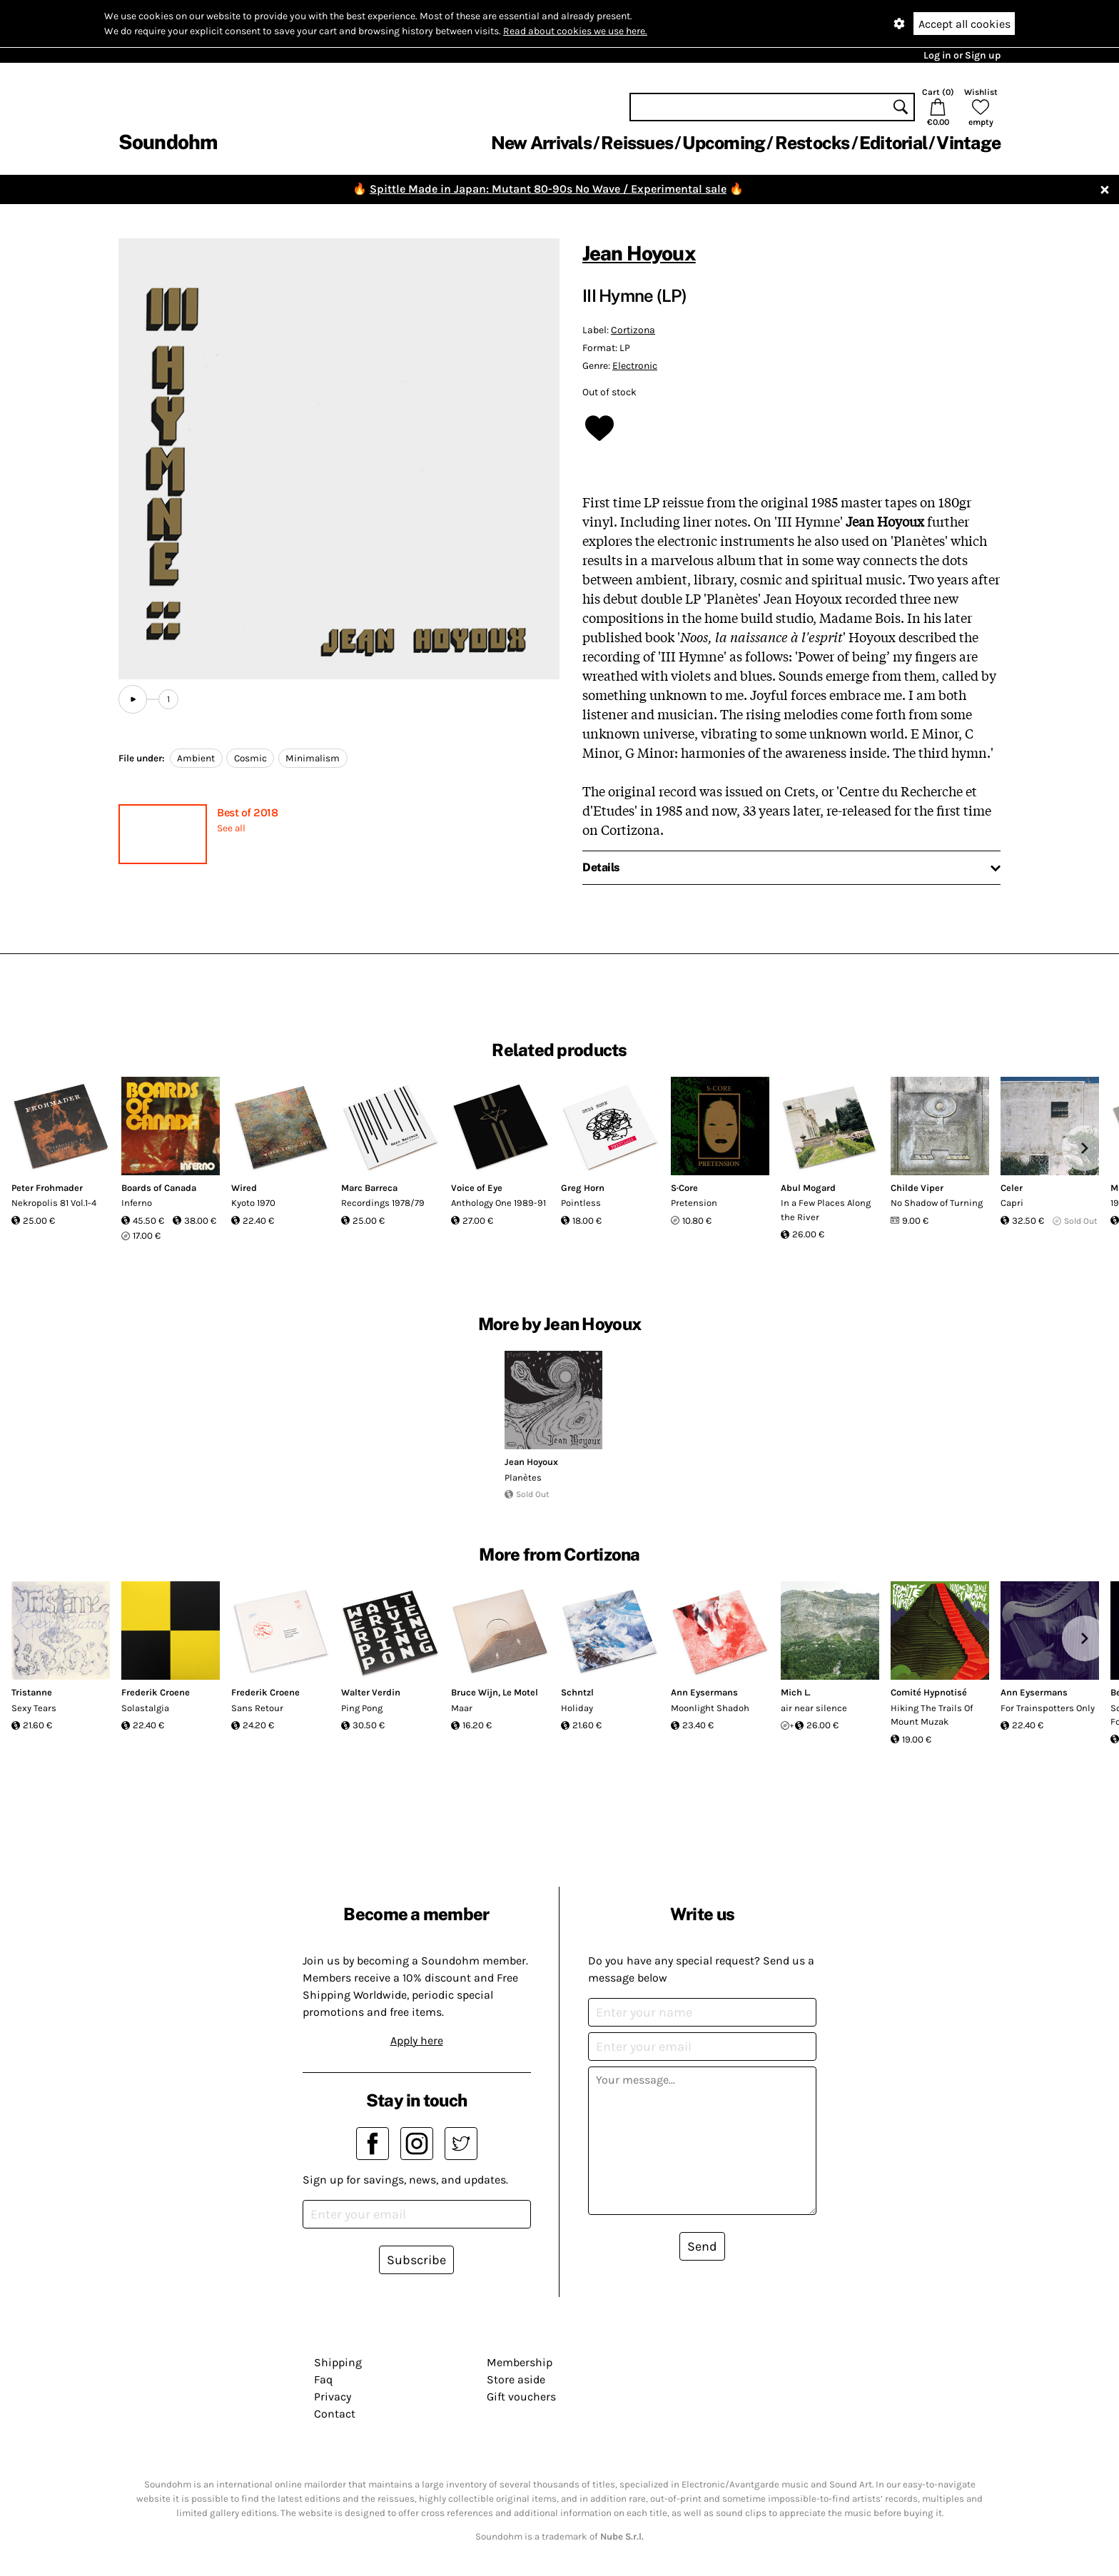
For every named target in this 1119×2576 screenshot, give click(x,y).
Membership (519, 2362)
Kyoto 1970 (253, 1202)
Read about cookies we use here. (575, 31)
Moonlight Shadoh (710, 1708)
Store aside (516, 2379)
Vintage (968, 142)
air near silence (814, 1708)
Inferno (136, 1202)
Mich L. (796, 1692)
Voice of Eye (476, 1187)
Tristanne (31, 1692)
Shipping (338, 2362)
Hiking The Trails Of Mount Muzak (932, 1715)
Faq (323, 2379)
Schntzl (577, 1692)
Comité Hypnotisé (929, 1692)
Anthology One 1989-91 (498, 1202)
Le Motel (520, 1692)
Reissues (637, 142)
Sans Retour (257, 1708)
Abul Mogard (808, 1187)
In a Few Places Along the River (826, 1209)
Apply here (416, 2040)
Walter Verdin (370, 1692)
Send (702, 2246)
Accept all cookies (964, 24)
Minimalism (312, 758)
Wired (244, 1187)
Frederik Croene (155, 1692)
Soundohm (167, 141)
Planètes (523, 1477)
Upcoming (723, 142)
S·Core (684, 1187)
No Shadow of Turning (937, 1202)
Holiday (577, 1708)
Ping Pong (362, 1708)
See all (231, 828)
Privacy (332, 2396)
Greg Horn (582, 1187)
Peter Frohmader (47, 1187)
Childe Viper (917, 1187)
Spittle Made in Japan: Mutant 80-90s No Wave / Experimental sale (548, 189)
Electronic (634, 366)
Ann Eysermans (704, 1692)
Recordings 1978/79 (383, 1202)
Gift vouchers (521, 2396)
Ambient (196, 758)
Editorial (893, 142)
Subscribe (416, 2260)
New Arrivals (541, 142)
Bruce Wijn (474, 1692)
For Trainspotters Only (1048, 1708)
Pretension (694, 1202)
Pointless (581, 1202)
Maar (461, 1708)
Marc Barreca (369, 1187)
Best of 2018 (247, 812)
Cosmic (250, 758)
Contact (334, 2413)
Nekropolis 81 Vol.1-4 (53, 1202)
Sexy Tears (33, 1708)
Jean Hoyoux (639, 253)
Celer (1012, 1187)
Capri (1012, 1202)
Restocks (812, 142)
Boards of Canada (158, 1187)
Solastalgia (145, 1708)
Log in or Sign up (962, 55)
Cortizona (633, 330)
